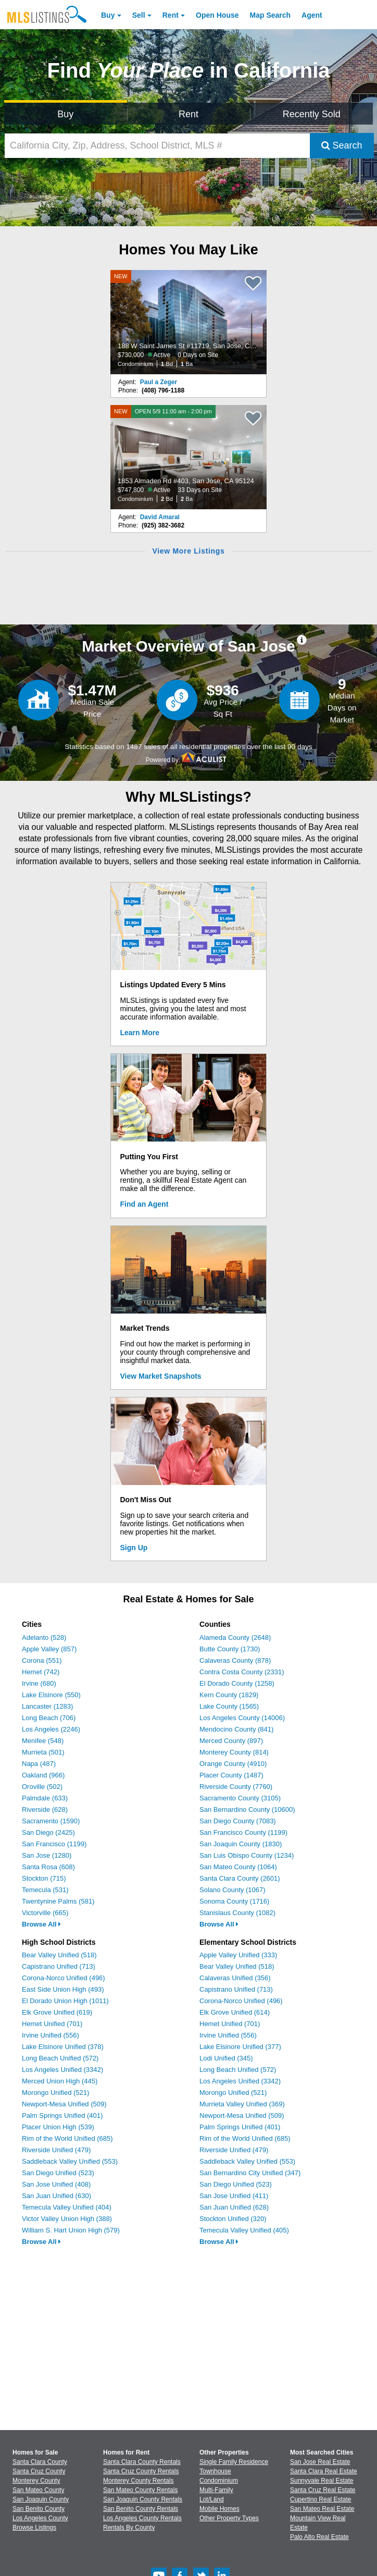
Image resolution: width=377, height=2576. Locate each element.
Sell (138, 15)
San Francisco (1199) (54, 1844)
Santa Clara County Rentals (142, 2461)
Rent (170, 15)
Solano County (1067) (232, 1890)
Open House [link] (217, 15)
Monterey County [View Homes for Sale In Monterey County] (36, 2480)
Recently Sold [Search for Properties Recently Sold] (312, 114)
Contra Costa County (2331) (241, 1672)
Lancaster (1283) (47, 1706)
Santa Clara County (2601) (239, 1878)
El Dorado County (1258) (236, 1683)
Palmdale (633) (45, 1798)
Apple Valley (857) (49, 1649)
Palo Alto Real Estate (319, 2537)
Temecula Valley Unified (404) (66, 2207)
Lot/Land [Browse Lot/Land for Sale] (211, 2499)
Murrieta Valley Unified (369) (242, 2104)
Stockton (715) (44, 1878)
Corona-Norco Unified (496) (63, 1978)
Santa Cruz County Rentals (141, 2471)
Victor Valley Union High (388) (67, 2219)
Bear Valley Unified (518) (59, 1955)
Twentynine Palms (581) (58, 1901)
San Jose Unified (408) (56, 2184)
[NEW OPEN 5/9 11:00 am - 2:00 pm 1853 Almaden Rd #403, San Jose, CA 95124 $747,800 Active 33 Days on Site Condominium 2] (188, 457)
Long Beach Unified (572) (60, 2058)
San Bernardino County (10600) (247, 1809)
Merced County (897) (231, 1741)
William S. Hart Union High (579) (71, 2230)
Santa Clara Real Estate (323, 2471)
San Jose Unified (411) (233, 2196)
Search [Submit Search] (341, 145)
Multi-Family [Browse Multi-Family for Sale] (216, 2490)
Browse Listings (34, 2527)
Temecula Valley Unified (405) (244, 2230)
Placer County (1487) (231, 1775)
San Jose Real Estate (320, 2461)
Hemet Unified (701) (52, 2024)
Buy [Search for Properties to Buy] (65, 114)
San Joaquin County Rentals (142, 2499)
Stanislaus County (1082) (237, 1913)
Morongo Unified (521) (55, 2092)
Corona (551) (42, 1660)
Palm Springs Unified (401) (62, 2115)
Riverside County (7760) (235, 1786)
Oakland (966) (43, 1775)
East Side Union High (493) (63, 1989)
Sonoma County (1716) (234, 1901)
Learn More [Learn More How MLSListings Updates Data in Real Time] (139, 1032)
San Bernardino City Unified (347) (249, 2173)
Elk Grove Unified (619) (57, 2012)
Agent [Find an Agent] (311, 15)
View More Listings (188, 551)
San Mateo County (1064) (238, 1867)
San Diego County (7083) (237, 1821)
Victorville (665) (45, 1913)
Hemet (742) (40, 1672)
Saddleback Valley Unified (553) (70, 2161)
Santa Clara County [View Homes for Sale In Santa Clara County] (39, 2461)
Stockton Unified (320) (233, 2219)
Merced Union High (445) (59, 2081)
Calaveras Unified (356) (235, 1978)
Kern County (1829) (228, 1695)
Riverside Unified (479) (56, 2150)
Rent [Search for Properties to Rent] (188, 114)
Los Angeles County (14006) (242, 1718)
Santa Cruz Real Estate (322, 2490)
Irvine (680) (39, 1683)
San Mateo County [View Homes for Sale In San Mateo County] (38, 2490)
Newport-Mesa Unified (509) (64, 2104)
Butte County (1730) (229, 1649)
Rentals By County (129, 2527)
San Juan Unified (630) (56, 2196)
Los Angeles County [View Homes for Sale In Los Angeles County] (40, 2518)
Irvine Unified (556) (50, 2035)
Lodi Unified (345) (226, 2058)
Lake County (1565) (229, 1706)
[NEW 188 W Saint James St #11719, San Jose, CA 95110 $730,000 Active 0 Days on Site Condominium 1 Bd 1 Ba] (188, 322)
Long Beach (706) (49, 1718)
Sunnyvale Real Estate (321, 2480)
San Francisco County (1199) (243, 1832)
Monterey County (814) (234, 1752)
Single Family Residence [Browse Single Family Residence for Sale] (233, 2461)
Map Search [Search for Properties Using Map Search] (270, 15)
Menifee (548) (43, 1741)
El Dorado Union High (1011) (65, 2001)
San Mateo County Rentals (140, 2490)
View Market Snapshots (161, 1376)
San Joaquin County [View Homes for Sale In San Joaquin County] (40, 2499)
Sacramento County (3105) (240, 1798)
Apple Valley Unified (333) (238, 1955)
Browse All (41, 1924)
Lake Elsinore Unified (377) (240, 2047)
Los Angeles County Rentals (142, 2518)
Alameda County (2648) (235, 1637)
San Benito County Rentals (140, 2508)
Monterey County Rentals (138, 2480)
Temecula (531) (45, 1890)
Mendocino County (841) (236, 1729)
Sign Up (134, 1547)
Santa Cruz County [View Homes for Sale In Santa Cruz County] (38, 2471)
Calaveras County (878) (235, 1660)
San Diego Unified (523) (58, 2173)
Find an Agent (144, 1204)
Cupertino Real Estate (320, 2499)
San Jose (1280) (46, 1855)
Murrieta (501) (43, 1752)
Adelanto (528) (44, 1637)
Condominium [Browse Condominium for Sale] (218, 2480)
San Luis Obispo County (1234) (246, 1855)
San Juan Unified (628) (234, 2207)
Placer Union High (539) (58, 2127)
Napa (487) (39, 1764)
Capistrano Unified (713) (58, 1966)
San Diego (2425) (48, 1832)
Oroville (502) (42, 1786)
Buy (108, 15)
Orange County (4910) (233, 1764)
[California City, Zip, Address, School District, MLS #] (157, 145)
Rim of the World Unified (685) (67, 2138)
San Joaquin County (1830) (240, 1844)
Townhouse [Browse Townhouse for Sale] (215, 2471)
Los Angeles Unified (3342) (62, 2070)
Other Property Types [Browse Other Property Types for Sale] (229, 2518)
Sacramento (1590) (51, 1821)
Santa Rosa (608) (48, 1867)
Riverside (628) (45, 1809)
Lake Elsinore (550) (51, 1695)
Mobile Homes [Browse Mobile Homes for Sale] (219, 2508)
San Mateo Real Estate (322, 2508)
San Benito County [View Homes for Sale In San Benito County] (38, 2508)
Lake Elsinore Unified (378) (63, 2047)
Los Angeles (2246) (51, 1729)
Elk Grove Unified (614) (234, 2012)
